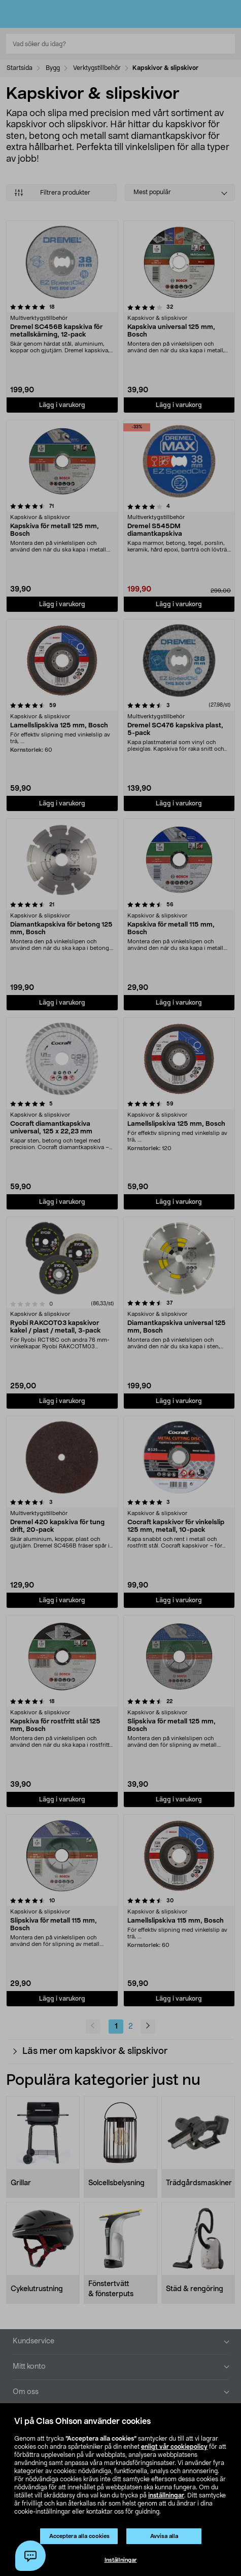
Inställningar (121, 2560)
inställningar (166, 2495)
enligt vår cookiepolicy (174, 2447)
